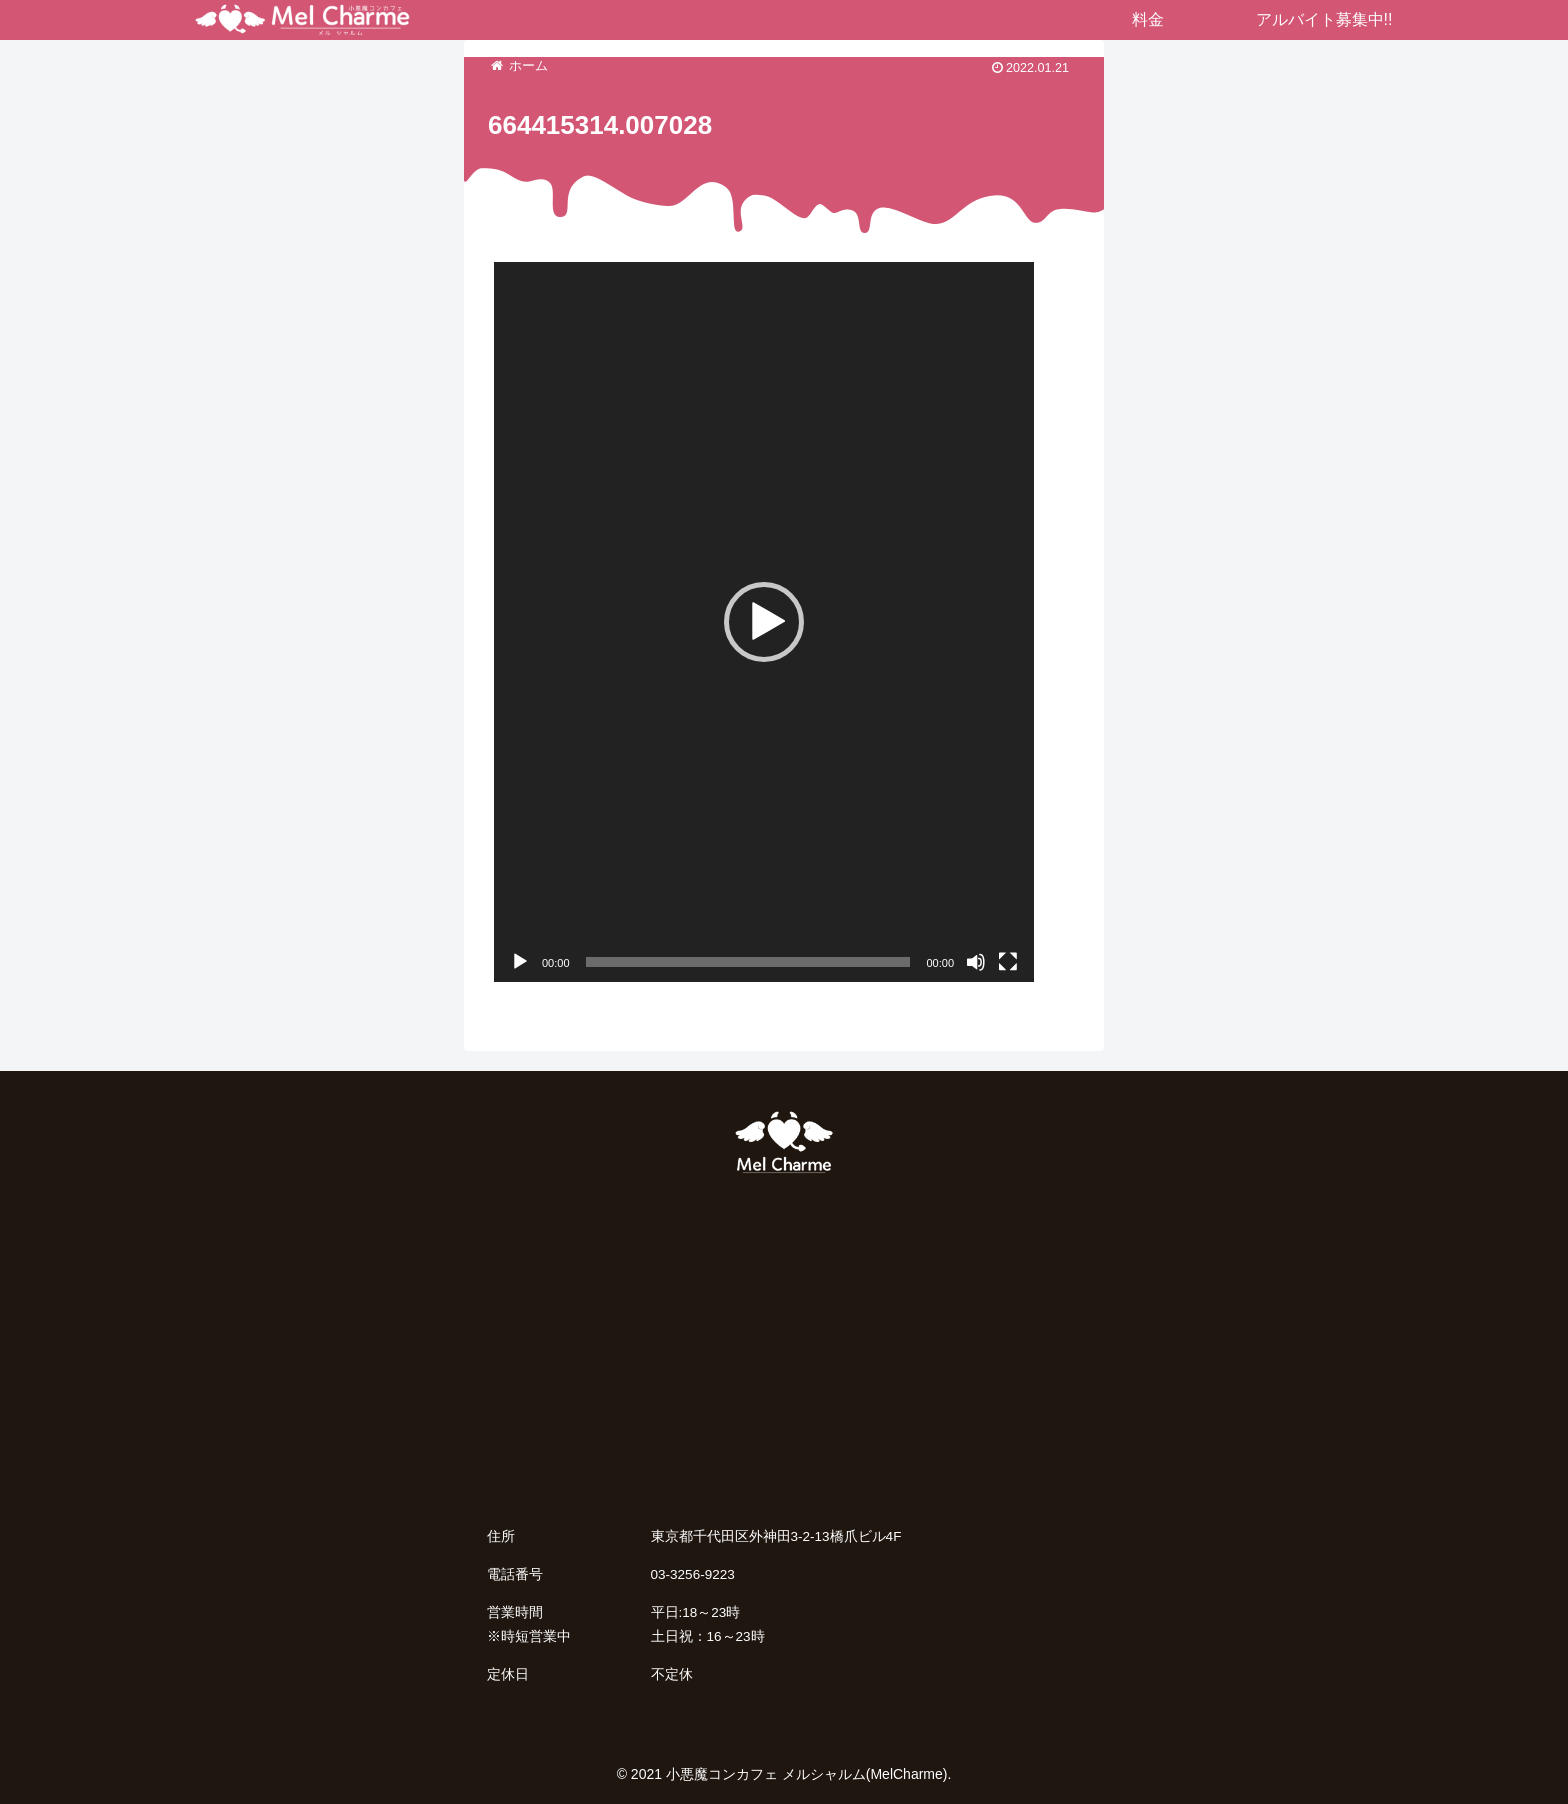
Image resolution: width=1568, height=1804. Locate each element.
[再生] (520, 962)
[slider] (748, 962)
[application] (764, 622)
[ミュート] (976, 962)
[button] (764, 622)
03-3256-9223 (693, 1574)
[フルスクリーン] (1008, 962)
